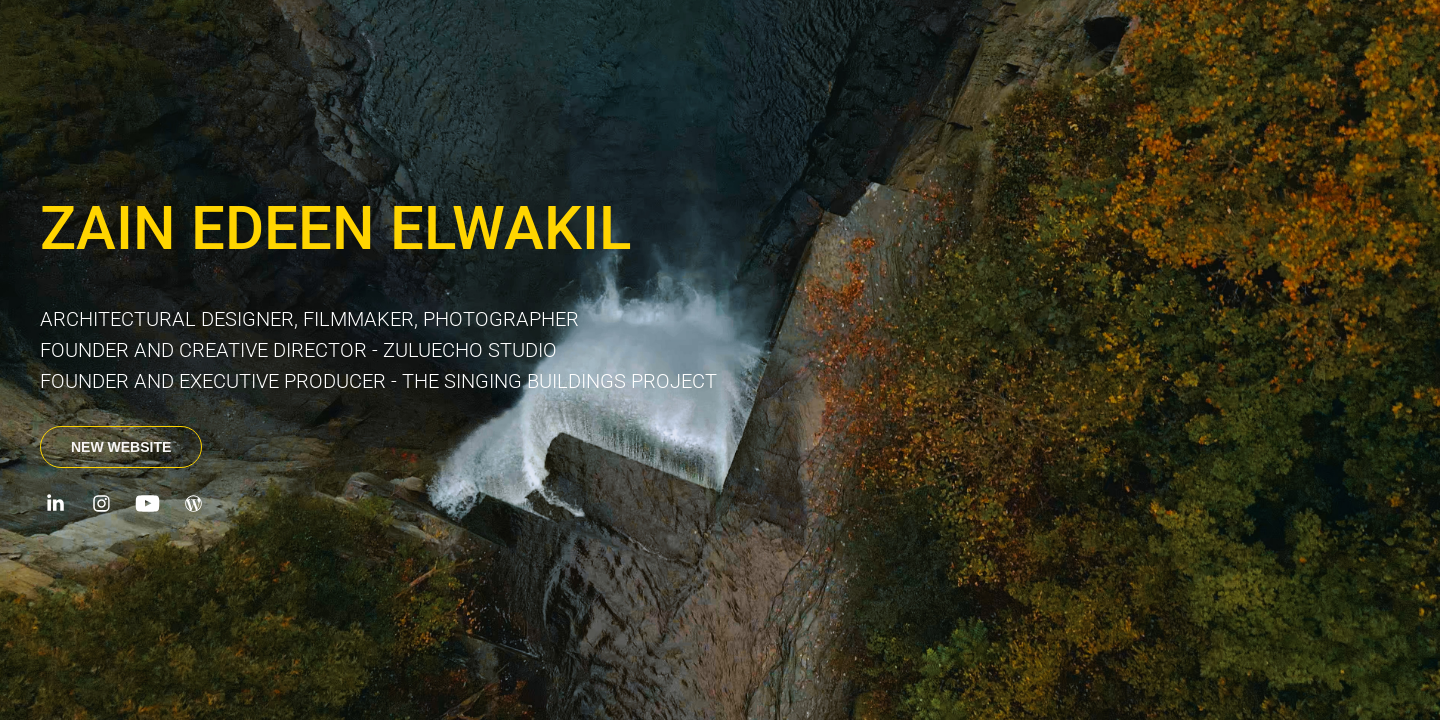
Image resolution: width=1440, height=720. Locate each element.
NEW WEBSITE (121, 447)
